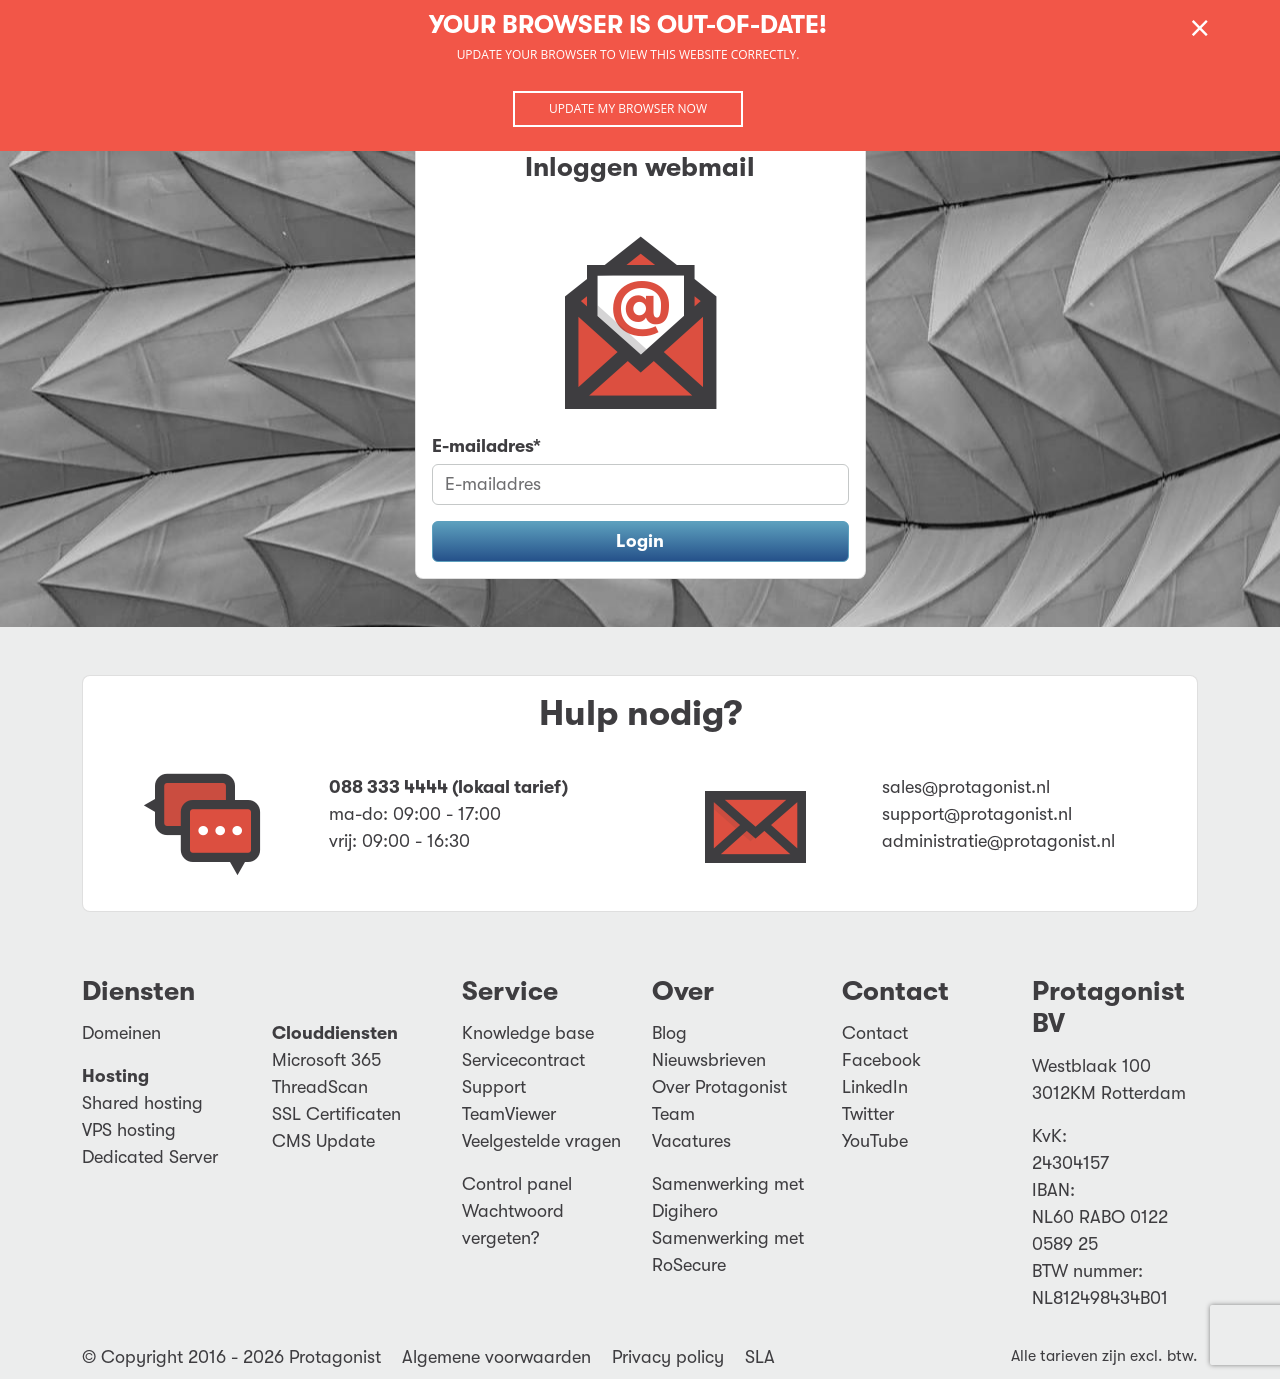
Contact (875, 1033)
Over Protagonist (719, 1087)
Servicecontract (523, 1060)
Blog (669, 1033)
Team (673, 1114)
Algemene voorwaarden (496, 1357)
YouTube (875, 1141)
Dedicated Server (150, 1157)
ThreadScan (320, 1087)
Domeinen (121, 1033)
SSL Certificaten (336, 1114)
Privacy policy (668, 1357)
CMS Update (323, 1141)
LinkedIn (875, 1087)
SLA (760, 1357)
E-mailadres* (486, 446)
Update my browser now (628, 108)
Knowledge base (528, 1033)
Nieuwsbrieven (709, 1060)
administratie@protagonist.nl (998, 841)
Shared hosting (142, 1103)
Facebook (881, 1060)
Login (640, 541)
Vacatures (691, 1141)
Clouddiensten (335, 1033)
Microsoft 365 (326, 1060)
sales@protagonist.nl (966, 787)
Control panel (517, 1184)
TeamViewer (509, 1114)
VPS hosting (129, 1130)
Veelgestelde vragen (541, 1141)
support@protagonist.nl (977, 814)
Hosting (115, 1076)
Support (494, 1087)
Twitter (868, 1114)
